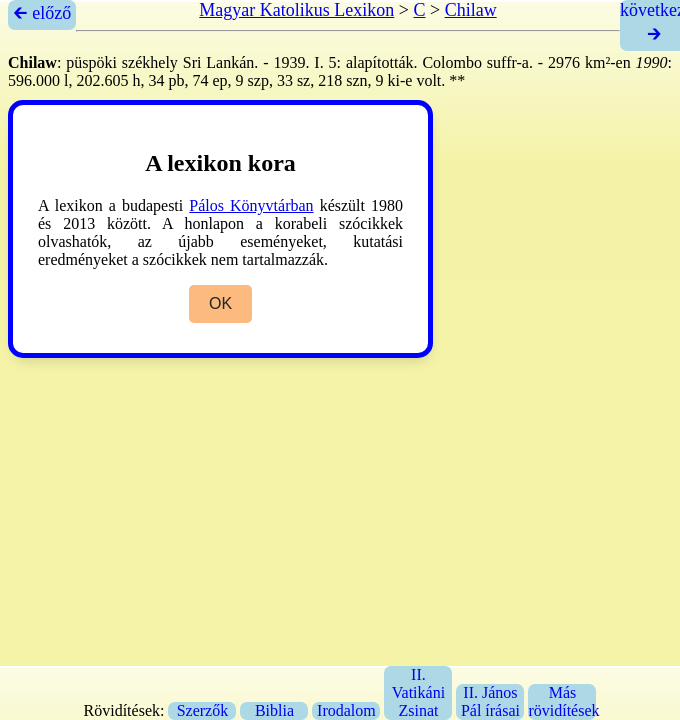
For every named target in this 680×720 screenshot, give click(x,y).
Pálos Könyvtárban (251, 205)
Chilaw (471, 10)
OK (220, 303)
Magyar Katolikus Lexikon (296, 10)
